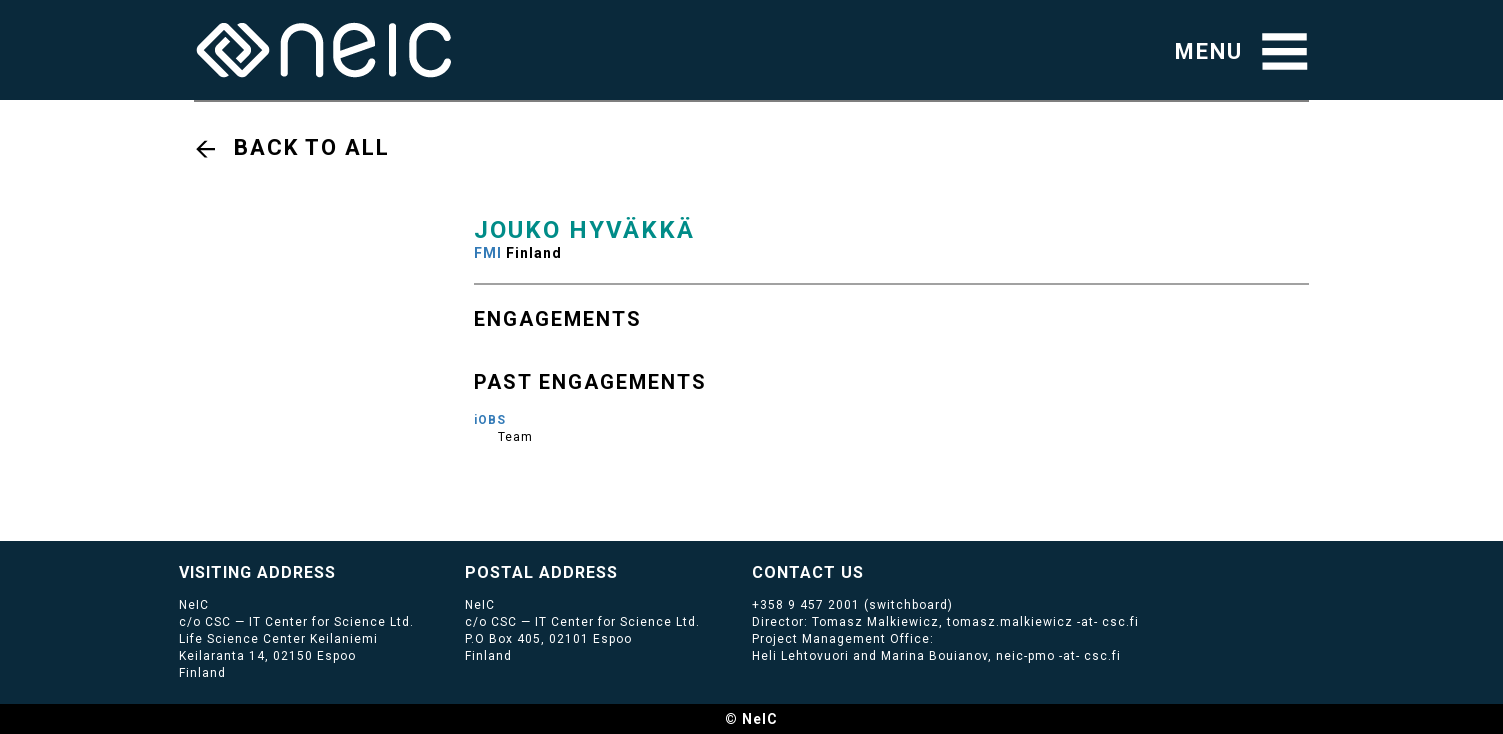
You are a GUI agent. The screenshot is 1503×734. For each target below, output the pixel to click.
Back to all (312, 147)
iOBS (490, 420)
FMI (488, 253)
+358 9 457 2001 (806, 605)
